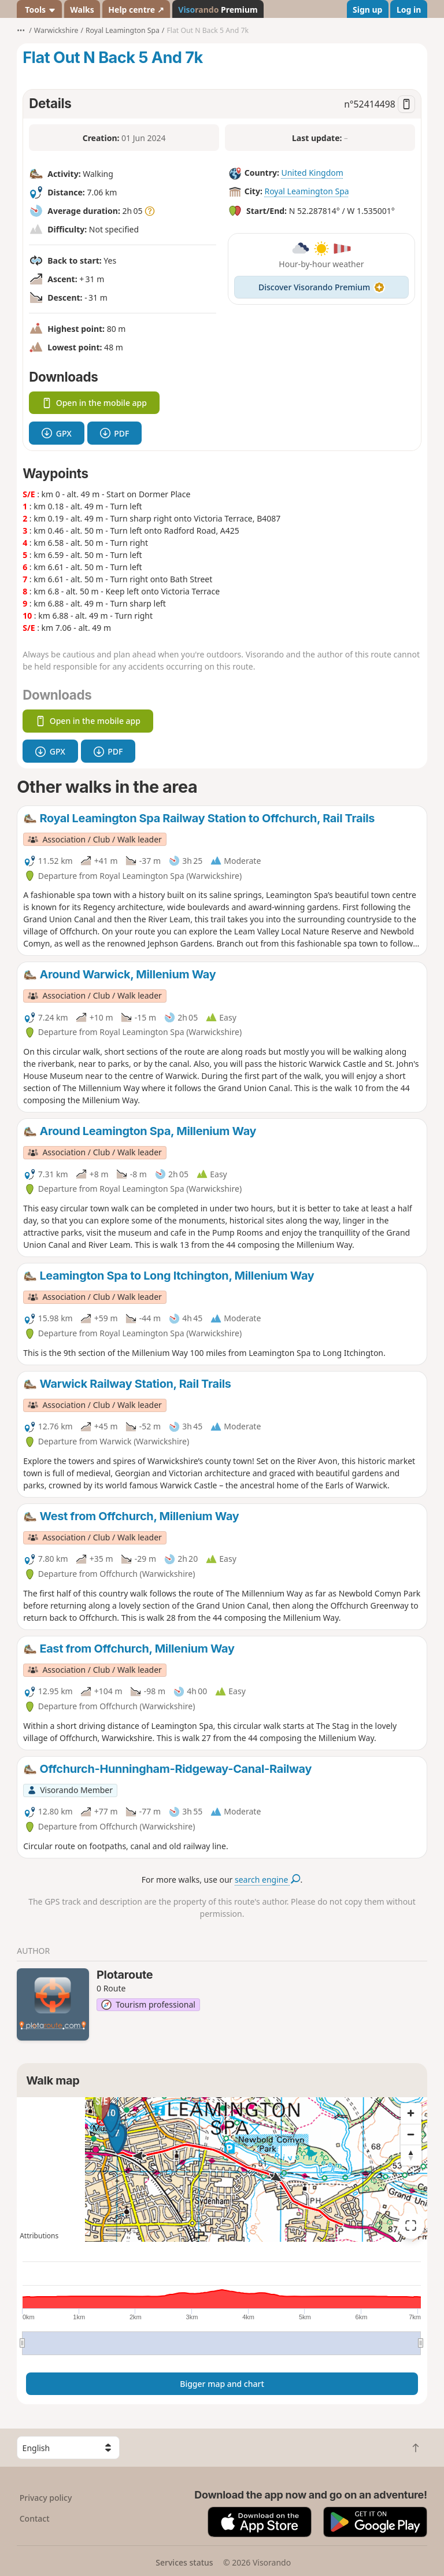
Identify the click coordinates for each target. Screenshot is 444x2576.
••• (21, 30)
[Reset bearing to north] (411, 2155)
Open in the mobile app (94, 403)
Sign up (367, 9)
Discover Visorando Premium (321, 287)
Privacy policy (46, 2497)
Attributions (39, 2236)
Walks (82, 9)
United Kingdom (312, 172)
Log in (409, 9)
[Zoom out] (411, 2134)
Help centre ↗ (136, 9)
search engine (267, 1879)
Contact (35, 2518)
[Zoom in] (411, 2113)
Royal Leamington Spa (306, 191)
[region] (222, 2169)
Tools (39, 9)
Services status (184, 2562)
